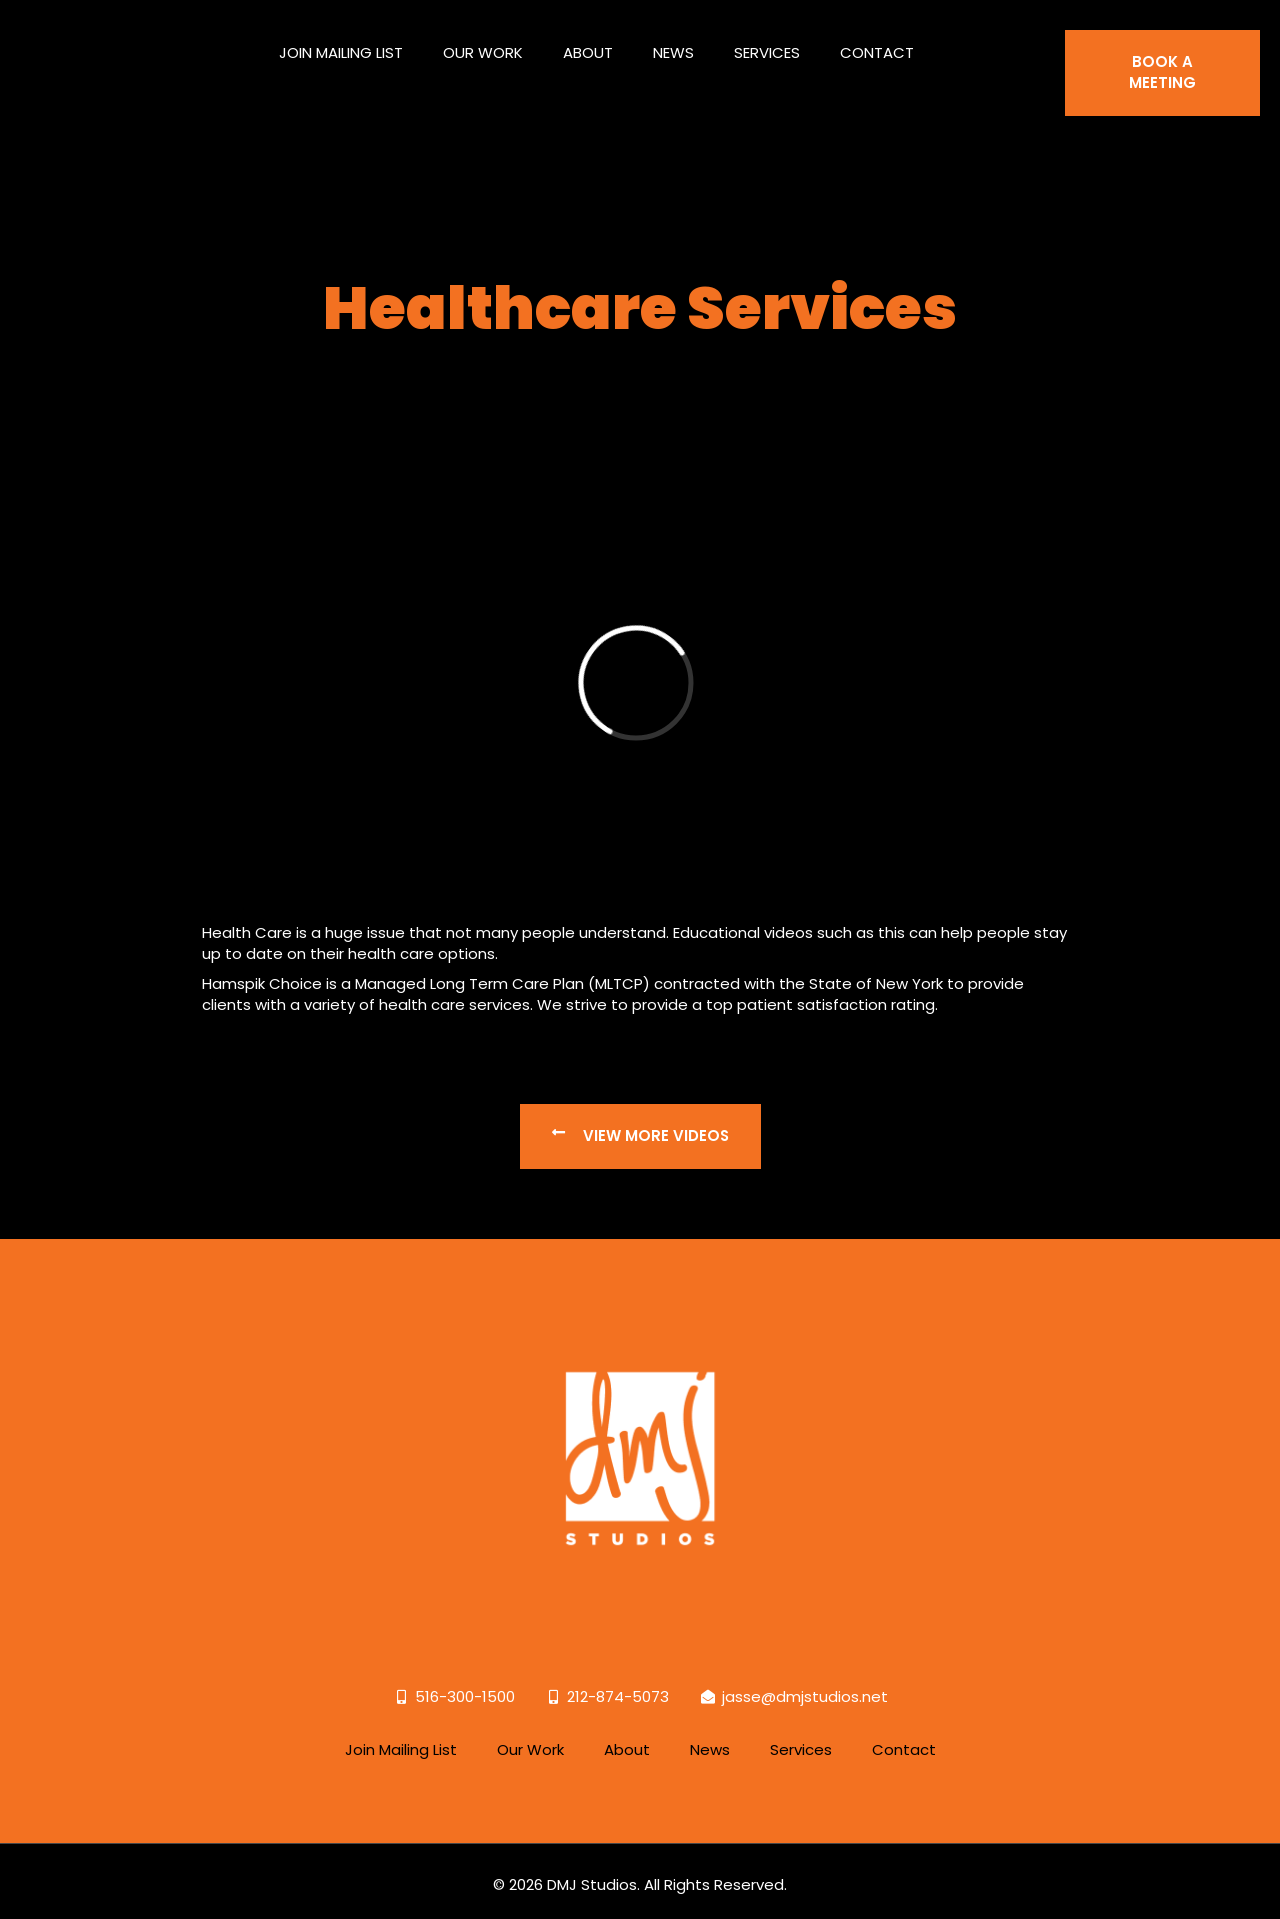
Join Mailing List (341, 44)
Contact (877, 44)
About (588, 44)
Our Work (483, 44)
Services (767, 44)
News (673, 44)
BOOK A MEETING (1162, 65)
